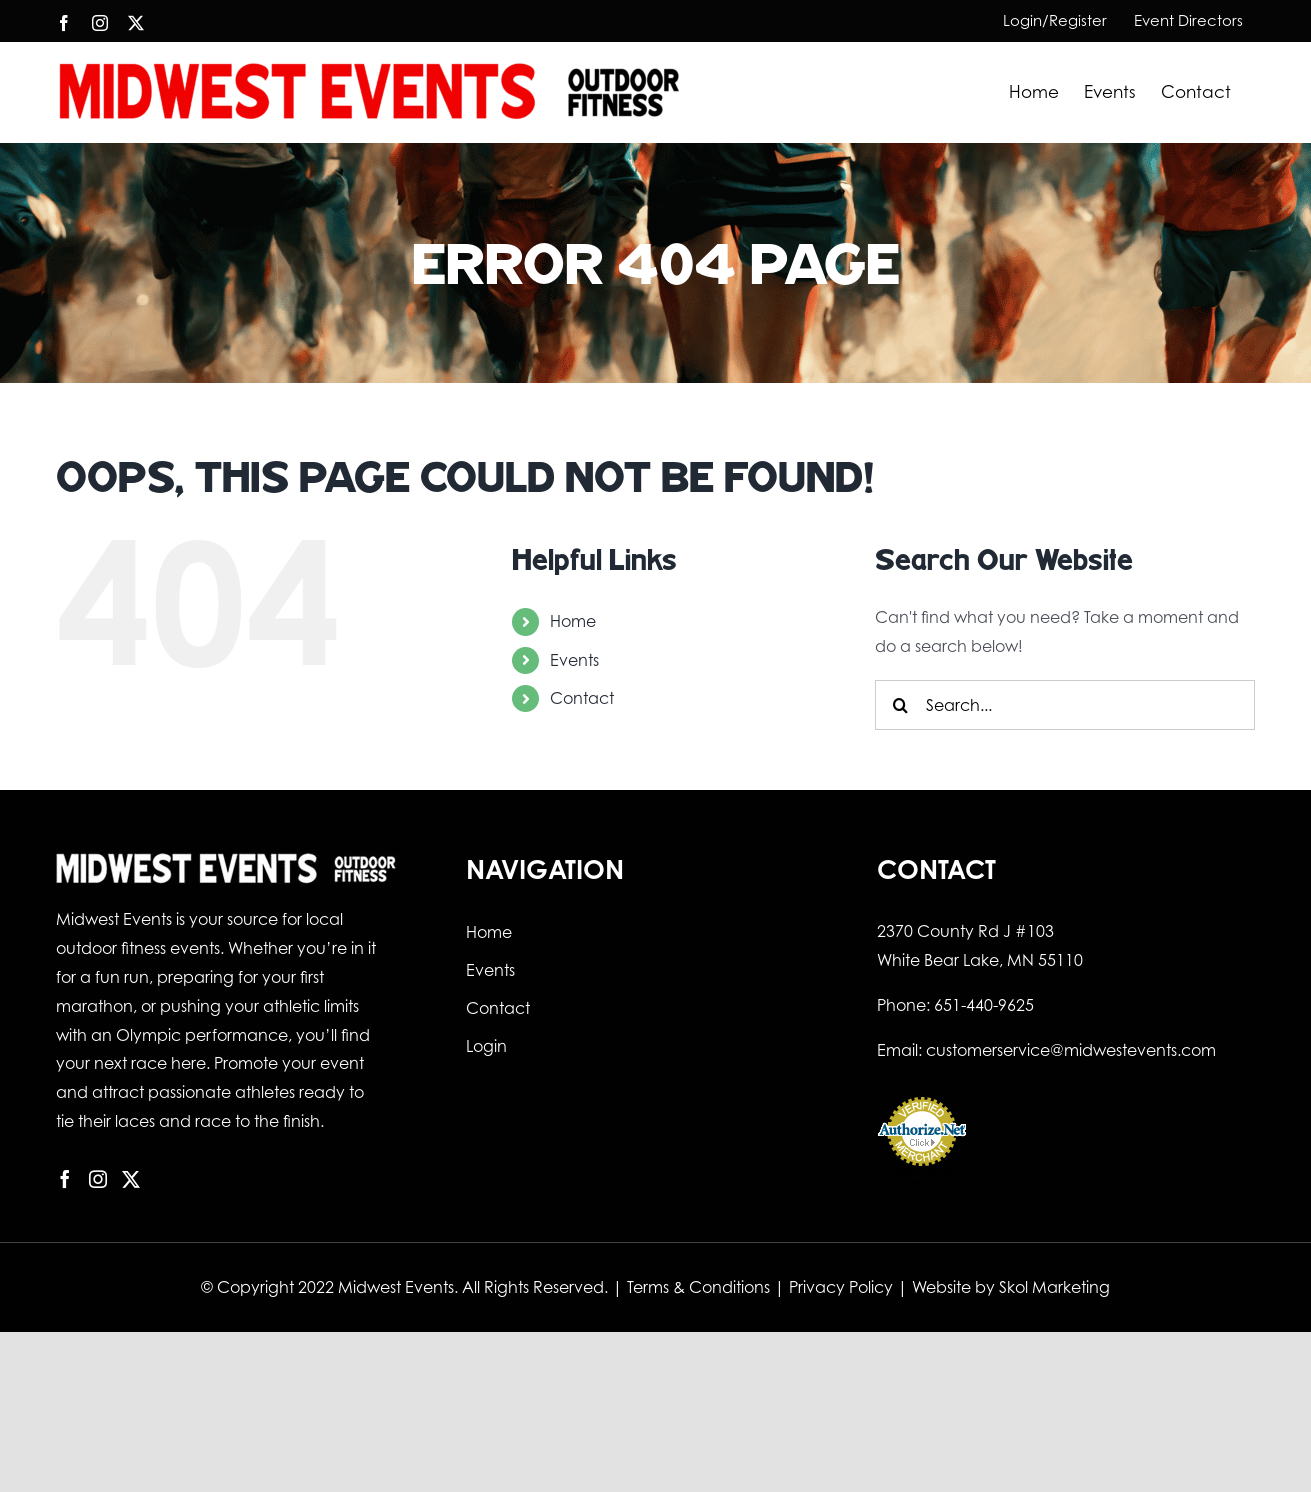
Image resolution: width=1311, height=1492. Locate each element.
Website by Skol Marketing (1011, 1287)
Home (573, 621)
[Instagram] (98, 1179)
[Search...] (1065, 705)
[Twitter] (131, 1179)
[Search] (900, 705)
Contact (582, 698)
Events (574, 660)
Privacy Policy (841, 1287)
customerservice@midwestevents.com (1071, 1050)
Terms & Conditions (698, 1287)
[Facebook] (65, 1179)
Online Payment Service (922, 1177)
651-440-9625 (984, 1005)
